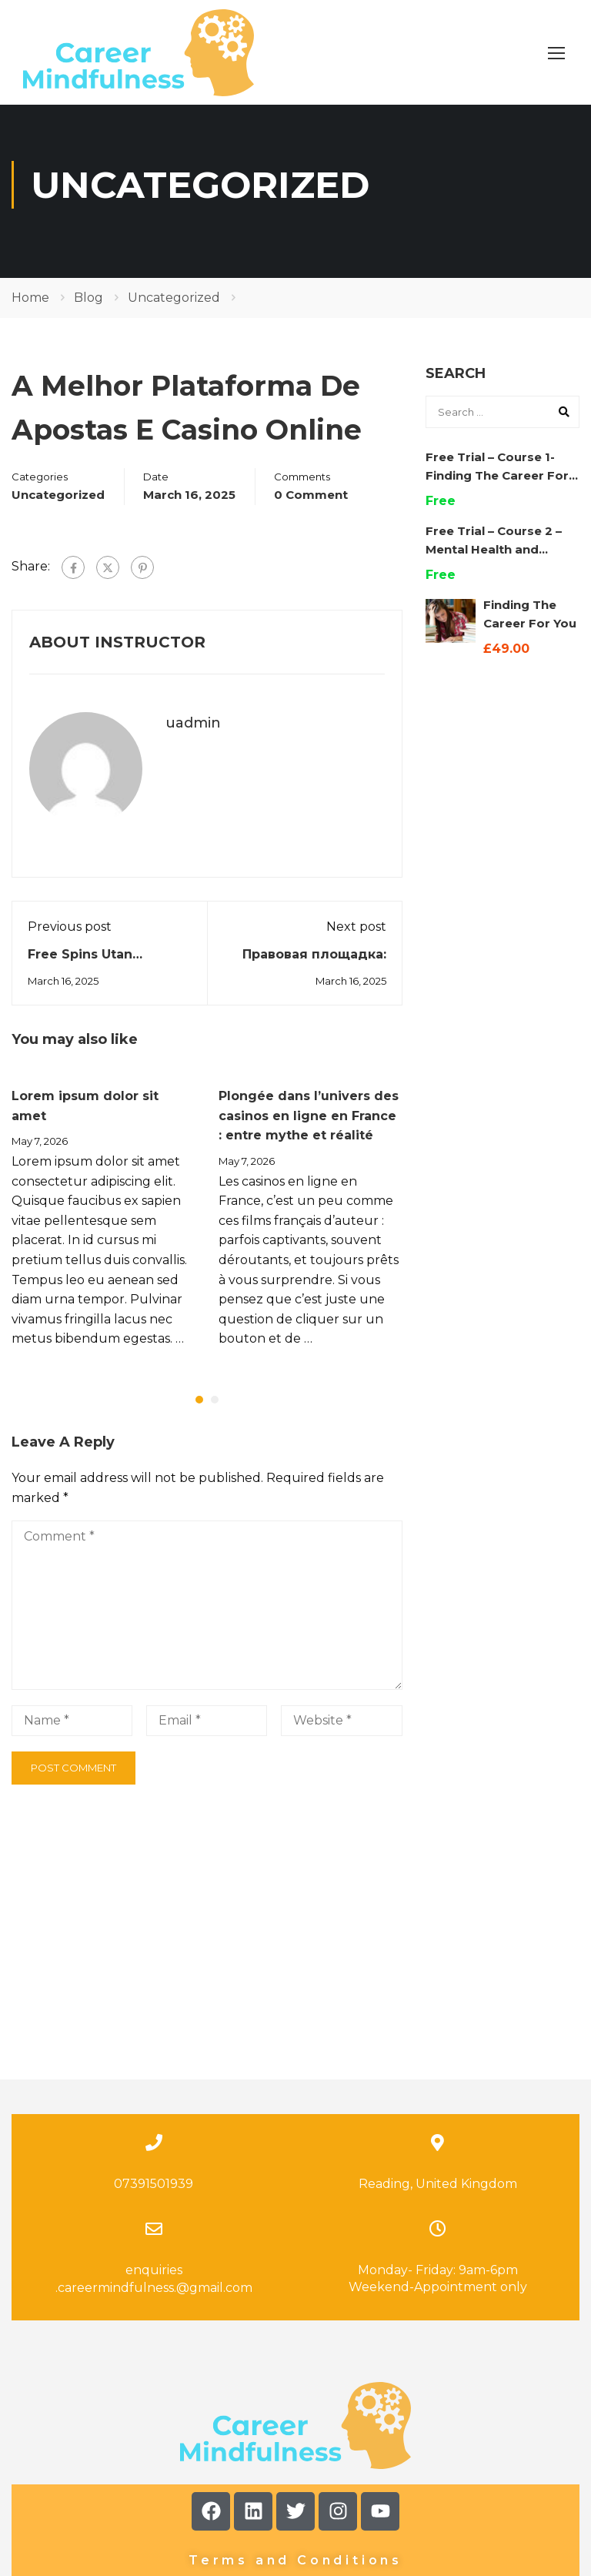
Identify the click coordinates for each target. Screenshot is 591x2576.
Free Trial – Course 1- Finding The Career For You (497, 488)
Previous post (70, 939)
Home (30, 310)
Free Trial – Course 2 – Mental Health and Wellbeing (494, 562)
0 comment (311, 507)
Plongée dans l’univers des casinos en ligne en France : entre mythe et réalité (309, 1129)
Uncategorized (174, 310)
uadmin (193, 736)
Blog (88, 310)
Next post (356, 939)
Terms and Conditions (295, 2428)
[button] (199, 1413)
